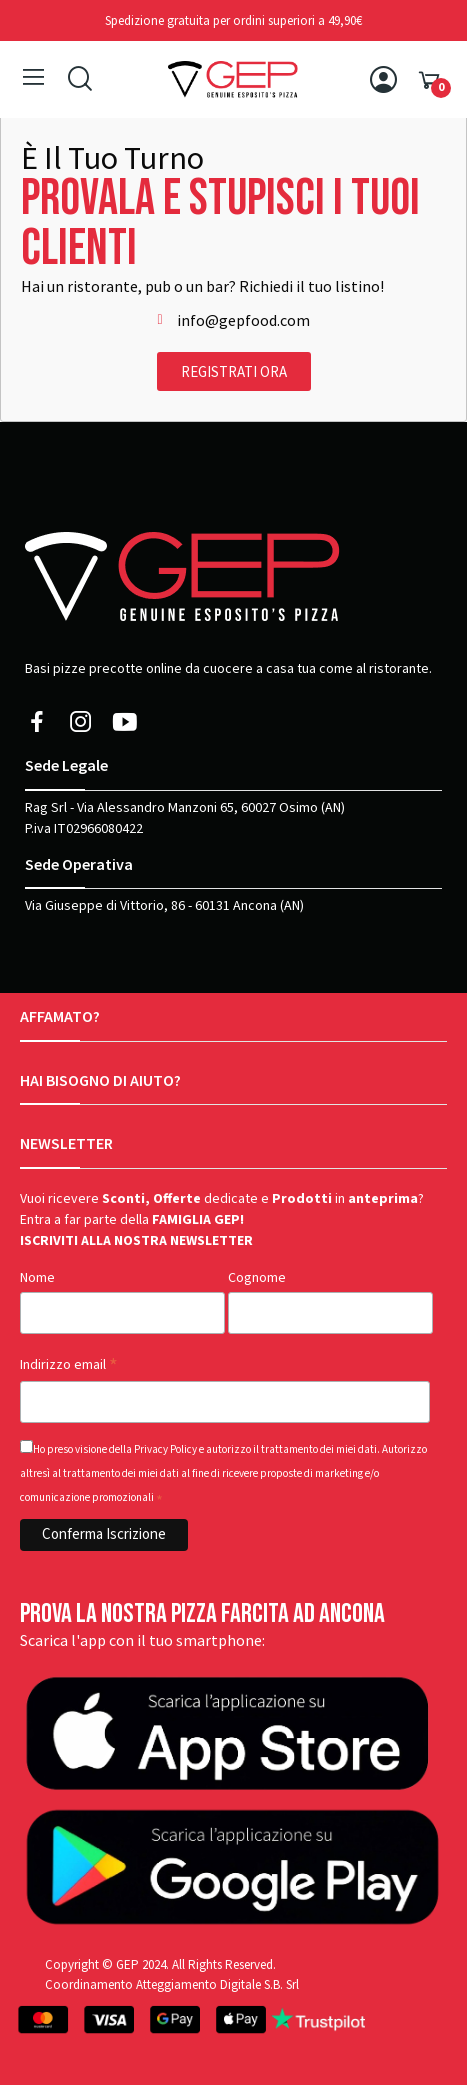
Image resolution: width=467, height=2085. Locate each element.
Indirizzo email (69, 1365)
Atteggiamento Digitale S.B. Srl (217, 1984)
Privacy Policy (165, 1449)
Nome (37, 1278)
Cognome (257, 1278)
